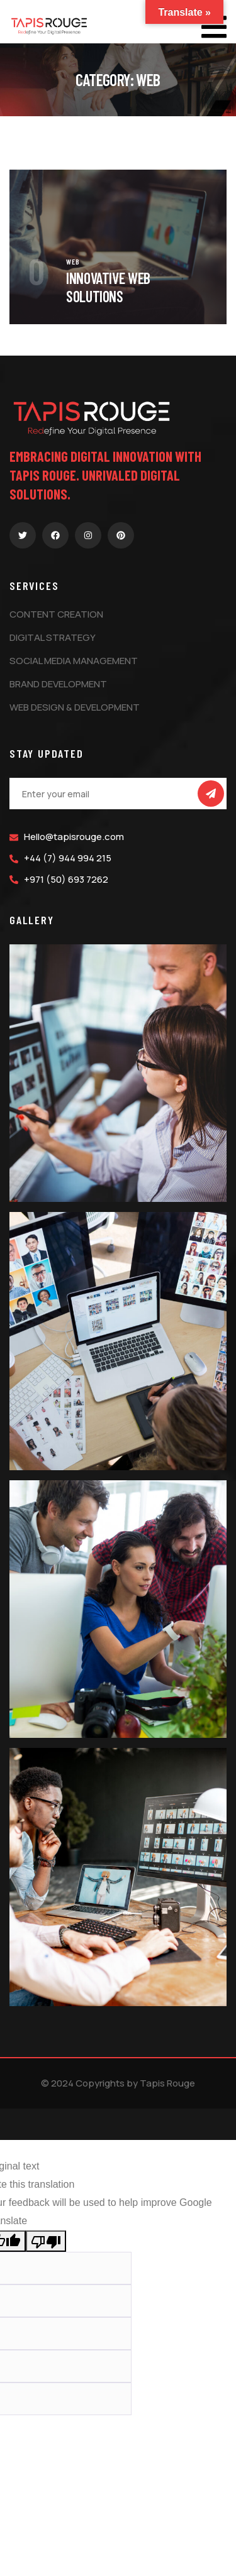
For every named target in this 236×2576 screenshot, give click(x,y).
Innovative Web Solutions (108, 287)
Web (73, 261)
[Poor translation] (46, 2241)
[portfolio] (118, 178)
